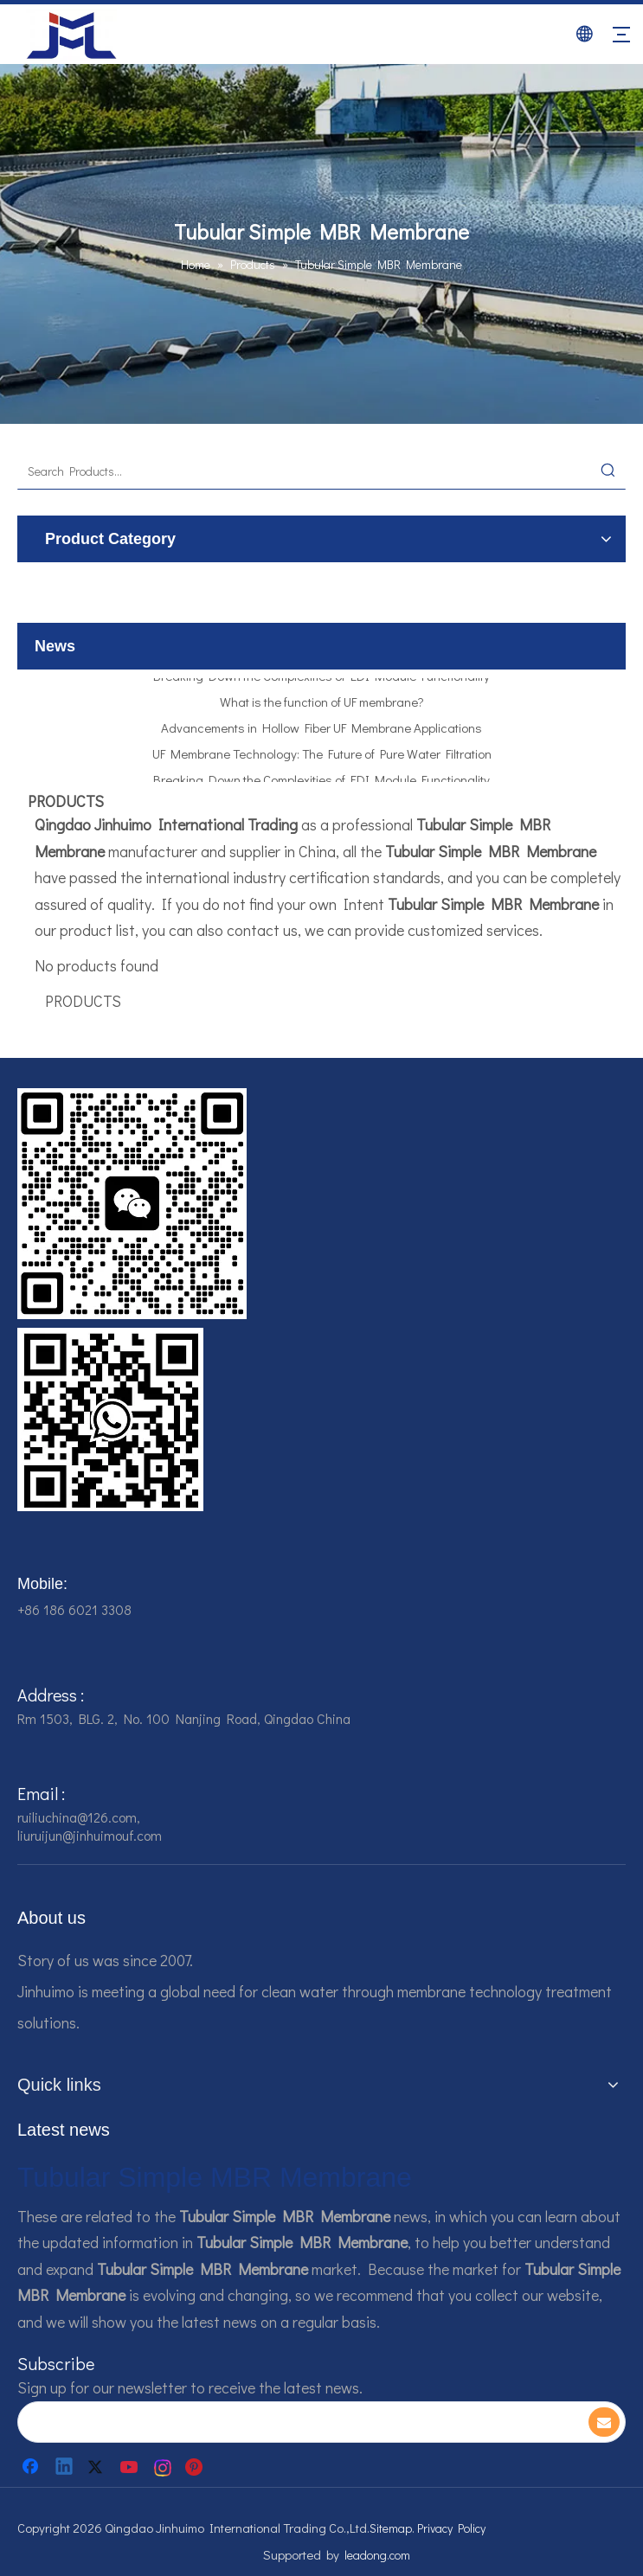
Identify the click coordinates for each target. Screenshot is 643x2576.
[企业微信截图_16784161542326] (132, 1203)
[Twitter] (98, 2467)
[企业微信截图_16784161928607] (110, 1419)
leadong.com (377, 2555)
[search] (291, 2422)
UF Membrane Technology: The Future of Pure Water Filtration (322, 757)
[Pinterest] (196, 2467)
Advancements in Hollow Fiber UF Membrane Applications (321, 731)
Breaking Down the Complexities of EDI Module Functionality (321, 680)
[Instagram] (163, 2467)
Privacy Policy (451, 2528)
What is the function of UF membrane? (322, 705)
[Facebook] (32, 2467)
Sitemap (391, 2528)
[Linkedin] (65, 2467)
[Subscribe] (604, 2422)
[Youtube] (131, 2467)
